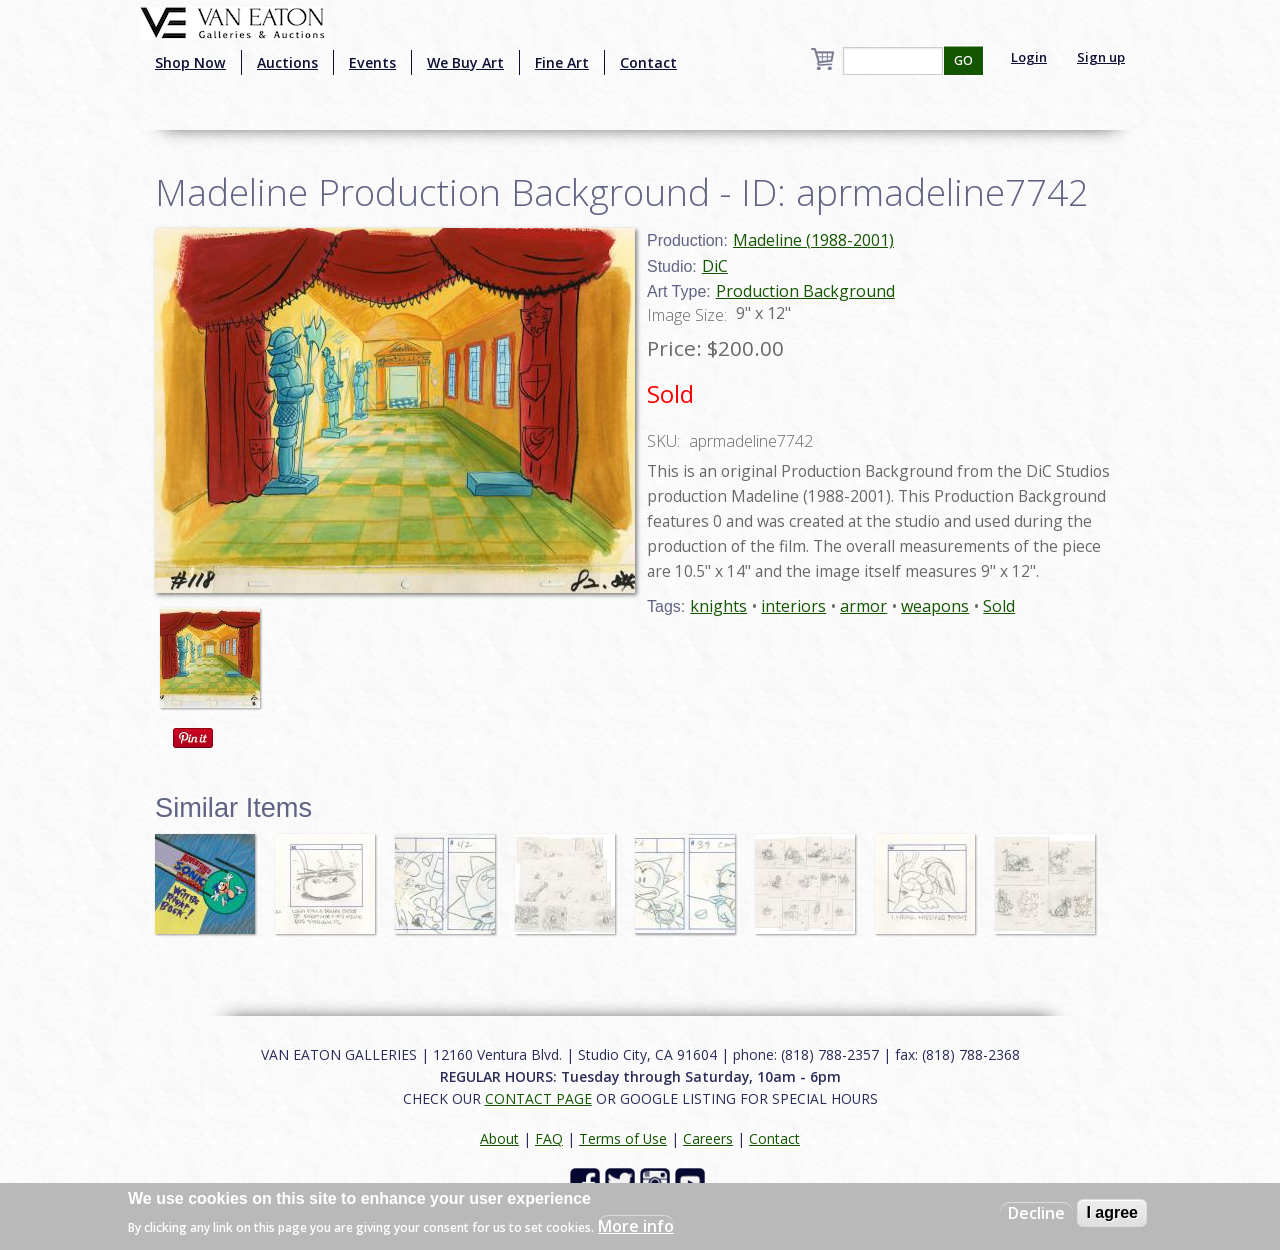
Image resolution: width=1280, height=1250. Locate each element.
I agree (1112, 1212)
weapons (935, 606)
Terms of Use (623, 1138)
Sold (999, 606)
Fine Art (562, 62)
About (499, 1138)
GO (963, 60)
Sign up (1101, 57)
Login (1029, 57)
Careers (708, 1138)
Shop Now (190, 62)
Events (372, 62)
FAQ (549, 1138)
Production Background (805, 291)
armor (863, 606)
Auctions (287, 62)
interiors (793, 606)
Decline (1036, 1213)
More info (636, 1226)
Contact (648, 62)
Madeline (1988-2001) (813, 240)
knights (718, 606)
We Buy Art (465, 62)
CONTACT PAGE (538, 1098)
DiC (715, 266)
